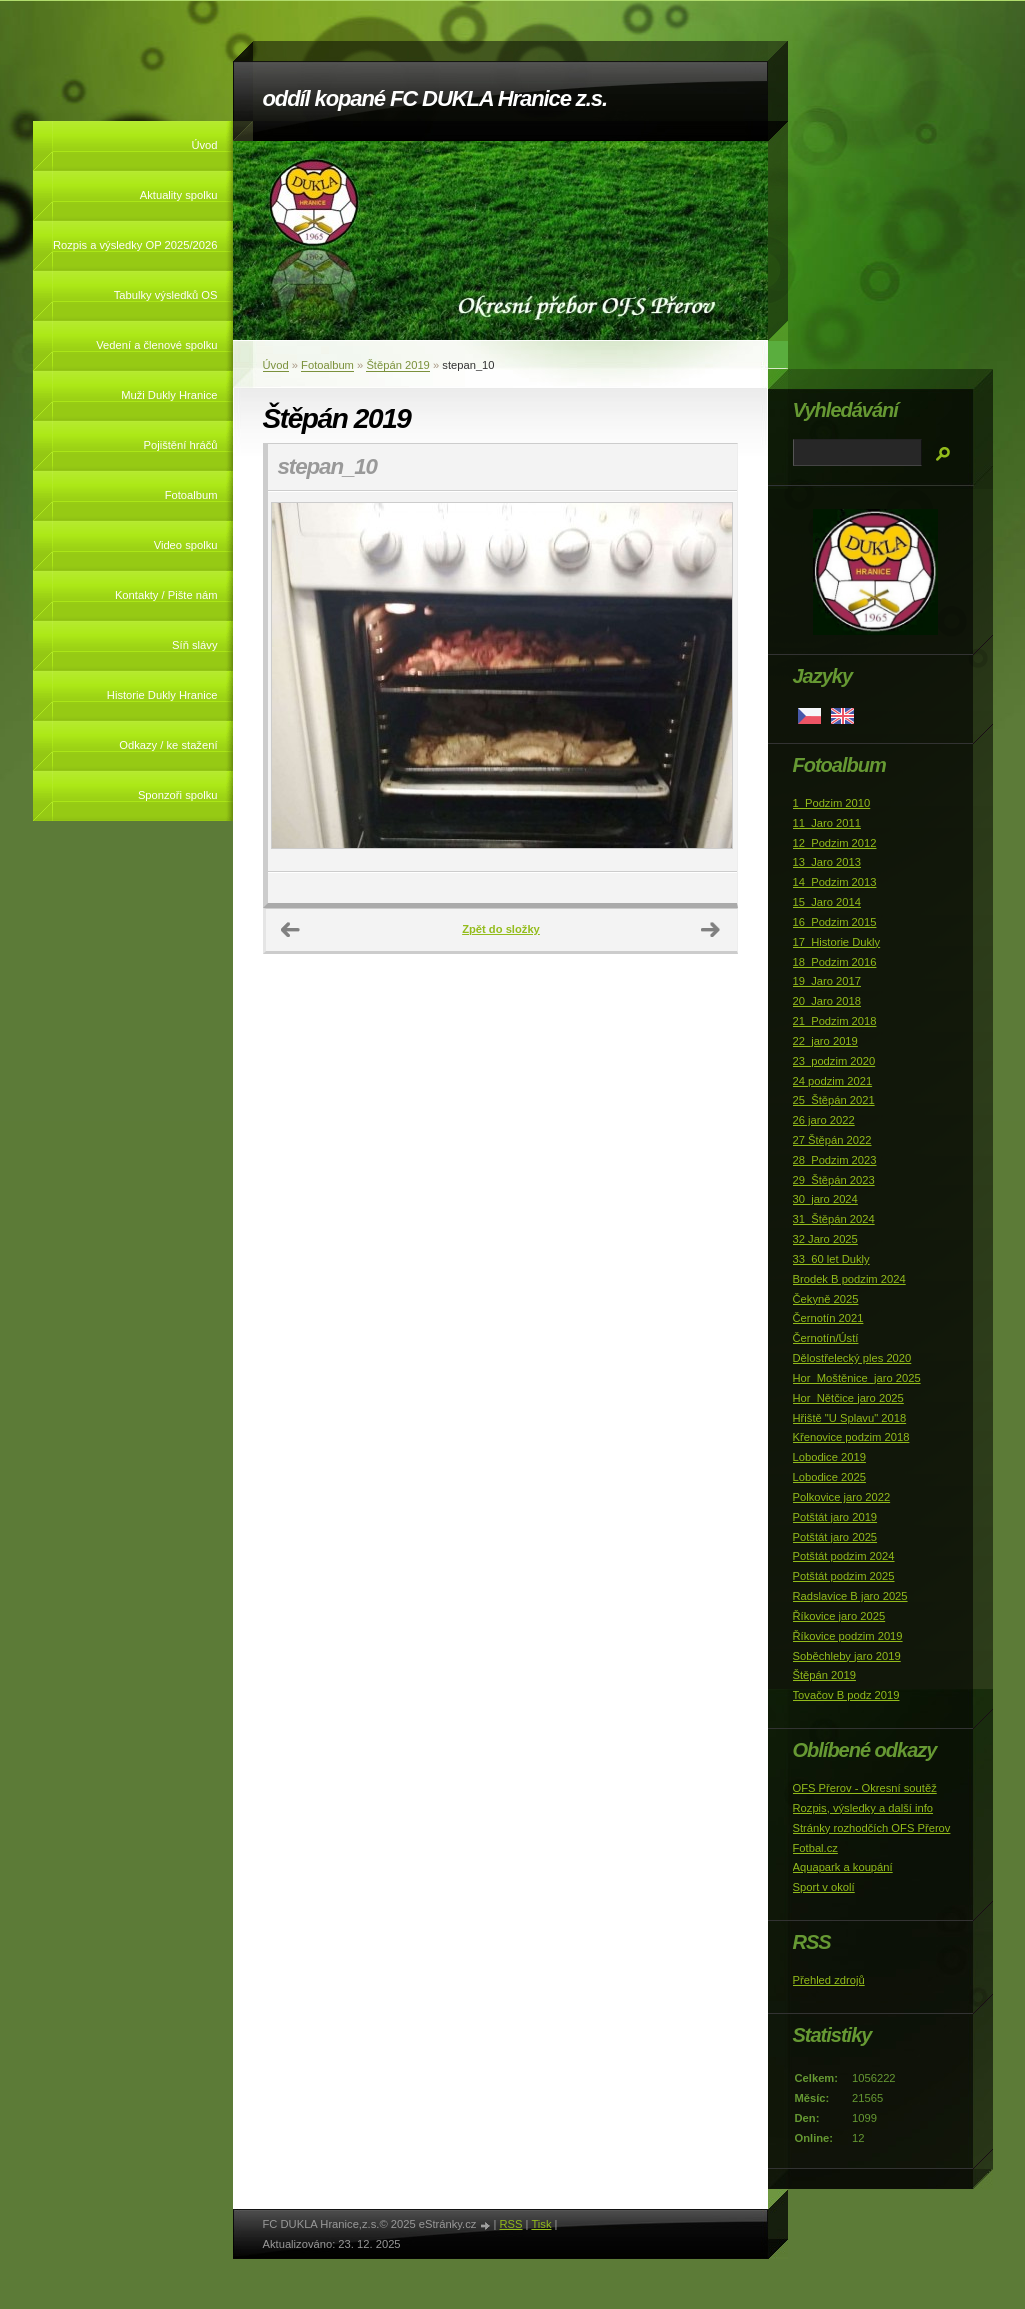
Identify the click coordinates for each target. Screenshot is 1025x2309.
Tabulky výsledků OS (166, 295)
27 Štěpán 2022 (832, 1140)
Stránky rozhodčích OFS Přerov (872, 1828)
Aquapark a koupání (843, 1867)
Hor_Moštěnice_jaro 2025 (857, 1378)
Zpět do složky (501, 929)
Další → (711, 930)
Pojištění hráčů (180, 445)
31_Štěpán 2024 (834, 1219)
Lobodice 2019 (829, 1457)
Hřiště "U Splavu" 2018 (850, 1418)
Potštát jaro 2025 (835, 1537)
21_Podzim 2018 (835, 1021)
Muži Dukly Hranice (169, 395)
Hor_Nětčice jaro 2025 (848, 1398)
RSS (510, 2224)
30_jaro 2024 (825, 1199)
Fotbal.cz (815, 1848)
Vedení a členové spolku (156, 345)
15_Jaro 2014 (827, 902)
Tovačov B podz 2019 (846, 1695)
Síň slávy (194, 645)
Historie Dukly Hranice (162, 695)
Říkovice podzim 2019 (848, 1636)
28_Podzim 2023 (835, 1160)
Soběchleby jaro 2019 (847, 1656)
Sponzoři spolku (178, 795)
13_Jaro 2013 (827, 862)
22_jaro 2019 (825, 1041)
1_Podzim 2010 (832, 803)
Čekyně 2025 (826, 1299)
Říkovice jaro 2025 (839, 1616)
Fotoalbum (191, 495)
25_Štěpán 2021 (834, 1100)
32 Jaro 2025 (825, 1239)
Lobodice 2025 (829, 1477)
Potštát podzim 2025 (844, 1576)
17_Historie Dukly (837, 942)
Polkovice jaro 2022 (842, 1497)
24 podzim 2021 (833, 1081)
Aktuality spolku (179, 195)
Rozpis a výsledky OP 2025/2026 (135, 245)
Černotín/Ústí (826, 1338)
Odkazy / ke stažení (168, 745)
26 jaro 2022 (824, 1120)
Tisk (541, 2224)
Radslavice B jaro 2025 (850, 1596)
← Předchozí (291, 930)
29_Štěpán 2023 (834, 1180)
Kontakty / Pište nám (166, 595)
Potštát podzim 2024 (844, 1556)
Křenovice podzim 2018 (851, 1437)
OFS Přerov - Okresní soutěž (865, 1788)
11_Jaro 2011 (827, 823)
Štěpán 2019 (397, 365)
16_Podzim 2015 (835, 922)
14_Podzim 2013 (835, 882)
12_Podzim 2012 (835, 843)
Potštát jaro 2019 (835, 1517)
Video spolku (186, 545)
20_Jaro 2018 (827, 1001)
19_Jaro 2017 (827, 981)
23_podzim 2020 (834, 1061)
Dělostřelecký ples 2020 (852, 1358)
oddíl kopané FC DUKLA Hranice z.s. (435, 98)
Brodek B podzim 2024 (849, 1279)
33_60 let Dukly (831, 1259)
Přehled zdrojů (829, 1980)
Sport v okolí (824, 1887)
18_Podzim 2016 (835, 962)
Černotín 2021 (828, 1318)
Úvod (204, 145)
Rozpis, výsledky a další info (863, 1808)
